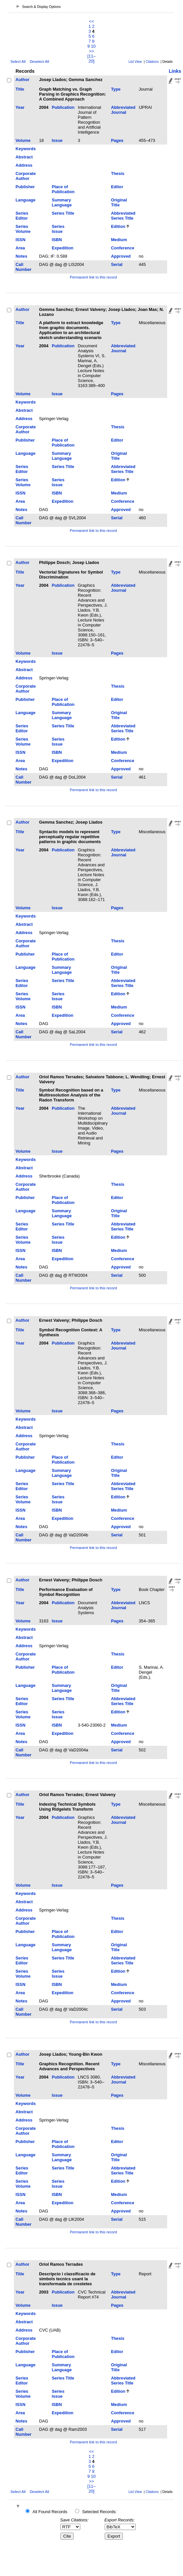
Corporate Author (26, 176)
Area (20, 247)
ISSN (20, 239)
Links (175, 71)
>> (91, 51)
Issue (57, 140)
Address (24, 165)
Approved (121, 256)
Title (20, 89)
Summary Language (62, 202)
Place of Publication (63, 189)
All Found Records (49, 2511)
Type (116, 89)
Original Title (119, 202)
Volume (23, 140)
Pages (117, 140)
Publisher (25, 186)
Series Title (63, 213)
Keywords (26, 148)
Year (20, 107)
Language (25, 199)
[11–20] (92, 59)
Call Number (23, 267)
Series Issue (58, 229)
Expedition (62, 247)
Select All (17, 62)
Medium (119, 239)
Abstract (24, 156)
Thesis (118, 173)
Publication (63, 107)
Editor (117, 186)
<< (91, 21)
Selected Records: (99, 2511)
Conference (122, 247)
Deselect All (39, 62)
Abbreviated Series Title (123, 216)
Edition (118, 226)
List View (135, 62)
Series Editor (22, 216)
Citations (152, 62)
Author (22, 79)
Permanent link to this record (93, 277)
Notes (21, 256)
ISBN (57, 239)
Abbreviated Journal (123, 110)
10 (93, 46)
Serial (117, 264)
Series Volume (23, 229)
